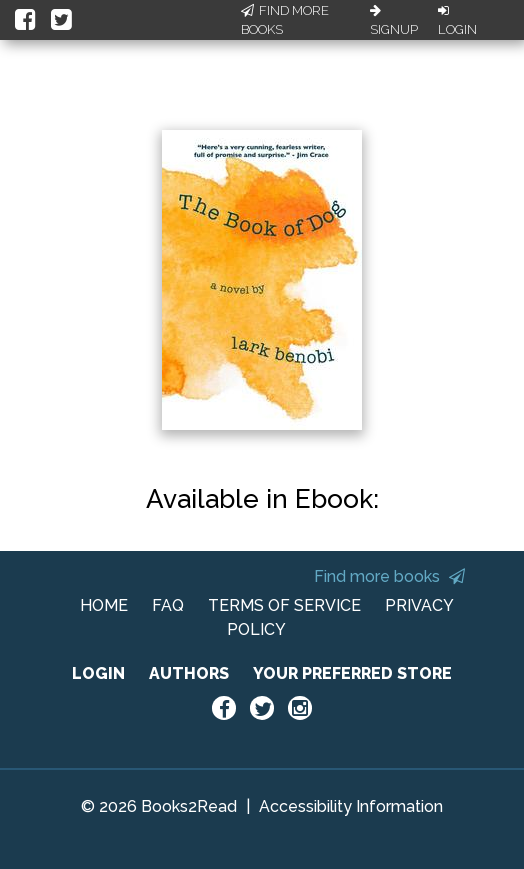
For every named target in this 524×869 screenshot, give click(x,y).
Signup (394, 21)
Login (457, 21)
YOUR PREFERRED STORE (352, 673)
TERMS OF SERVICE (284, 605)
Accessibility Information (351, 806)
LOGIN (98, 673)
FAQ (168, 605)
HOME (104, 605)
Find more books (389, 576)
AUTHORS (189, 673)
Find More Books (285, 20)
